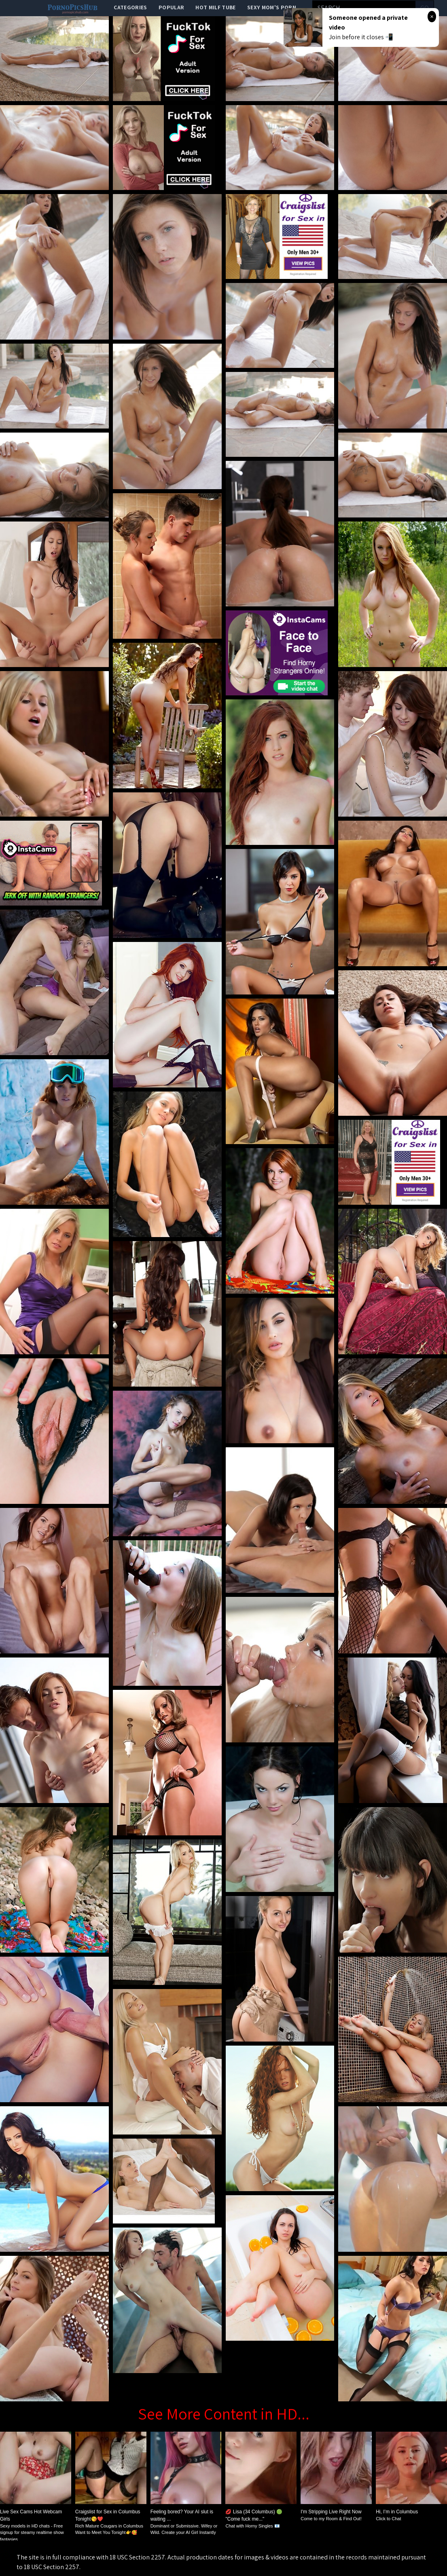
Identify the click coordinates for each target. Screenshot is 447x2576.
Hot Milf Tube (215, 7)
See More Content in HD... (223, 2413)
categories (130, 7)
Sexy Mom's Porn (271, 7)
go (424, 8)
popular (171, 7)
